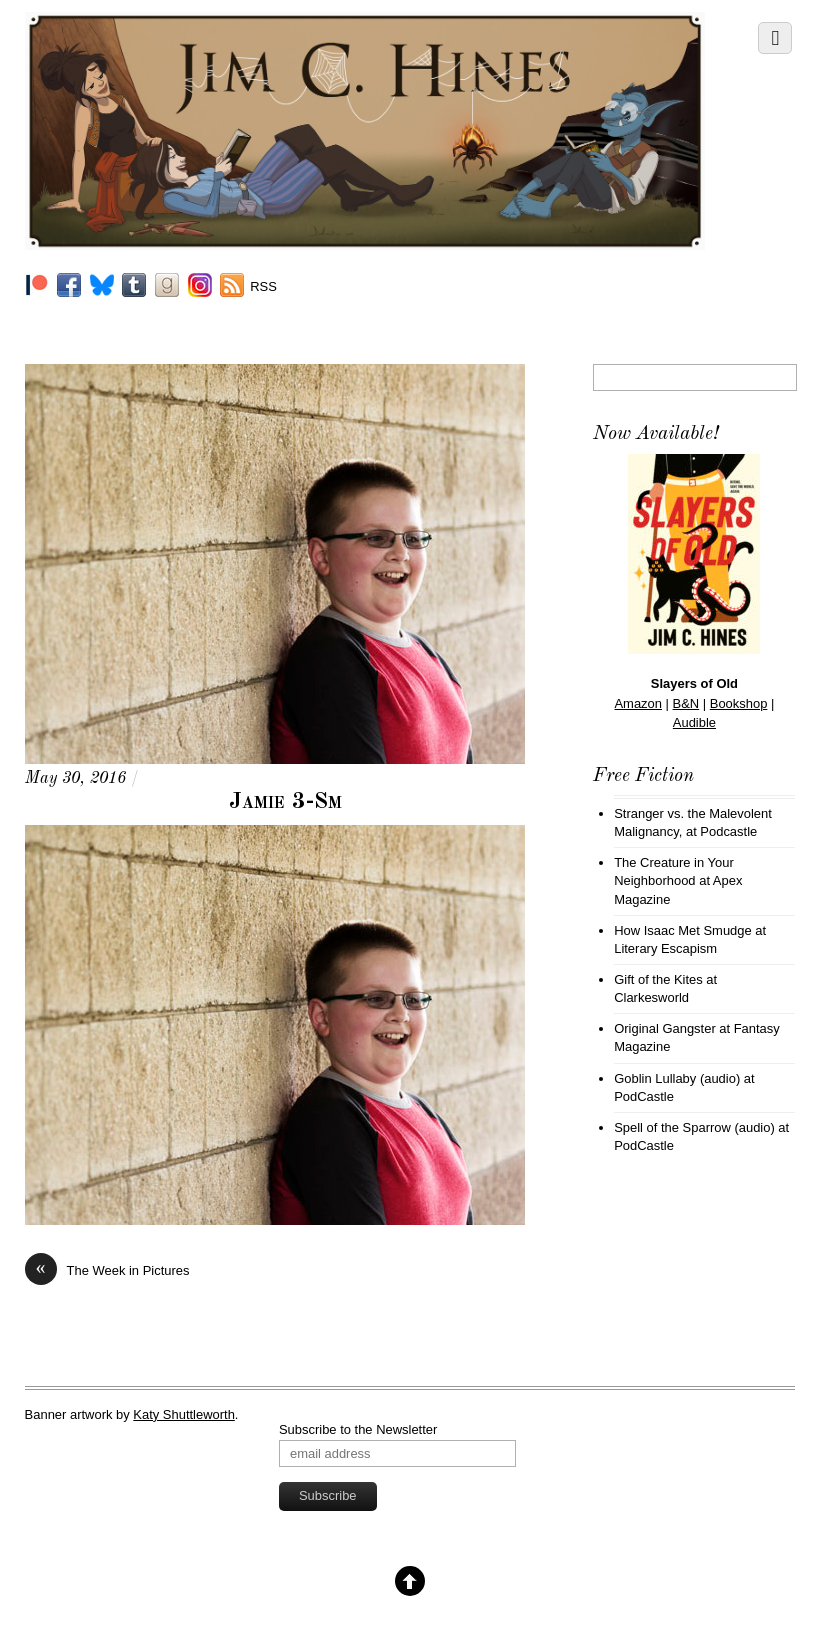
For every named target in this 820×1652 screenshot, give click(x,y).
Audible (694, 722)
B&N (686, 703)
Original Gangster (665, 1028)
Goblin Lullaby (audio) (677, 1078)
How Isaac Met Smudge (683, 930)
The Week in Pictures (107, 1270)
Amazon (638, 703)
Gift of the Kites (658, 979)
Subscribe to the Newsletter (358, 1429)
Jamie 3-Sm (285, 802)
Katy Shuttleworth (184, 1414)
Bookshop (739, 703)
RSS (263, 286)
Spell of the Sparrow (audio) (694, 1127)
